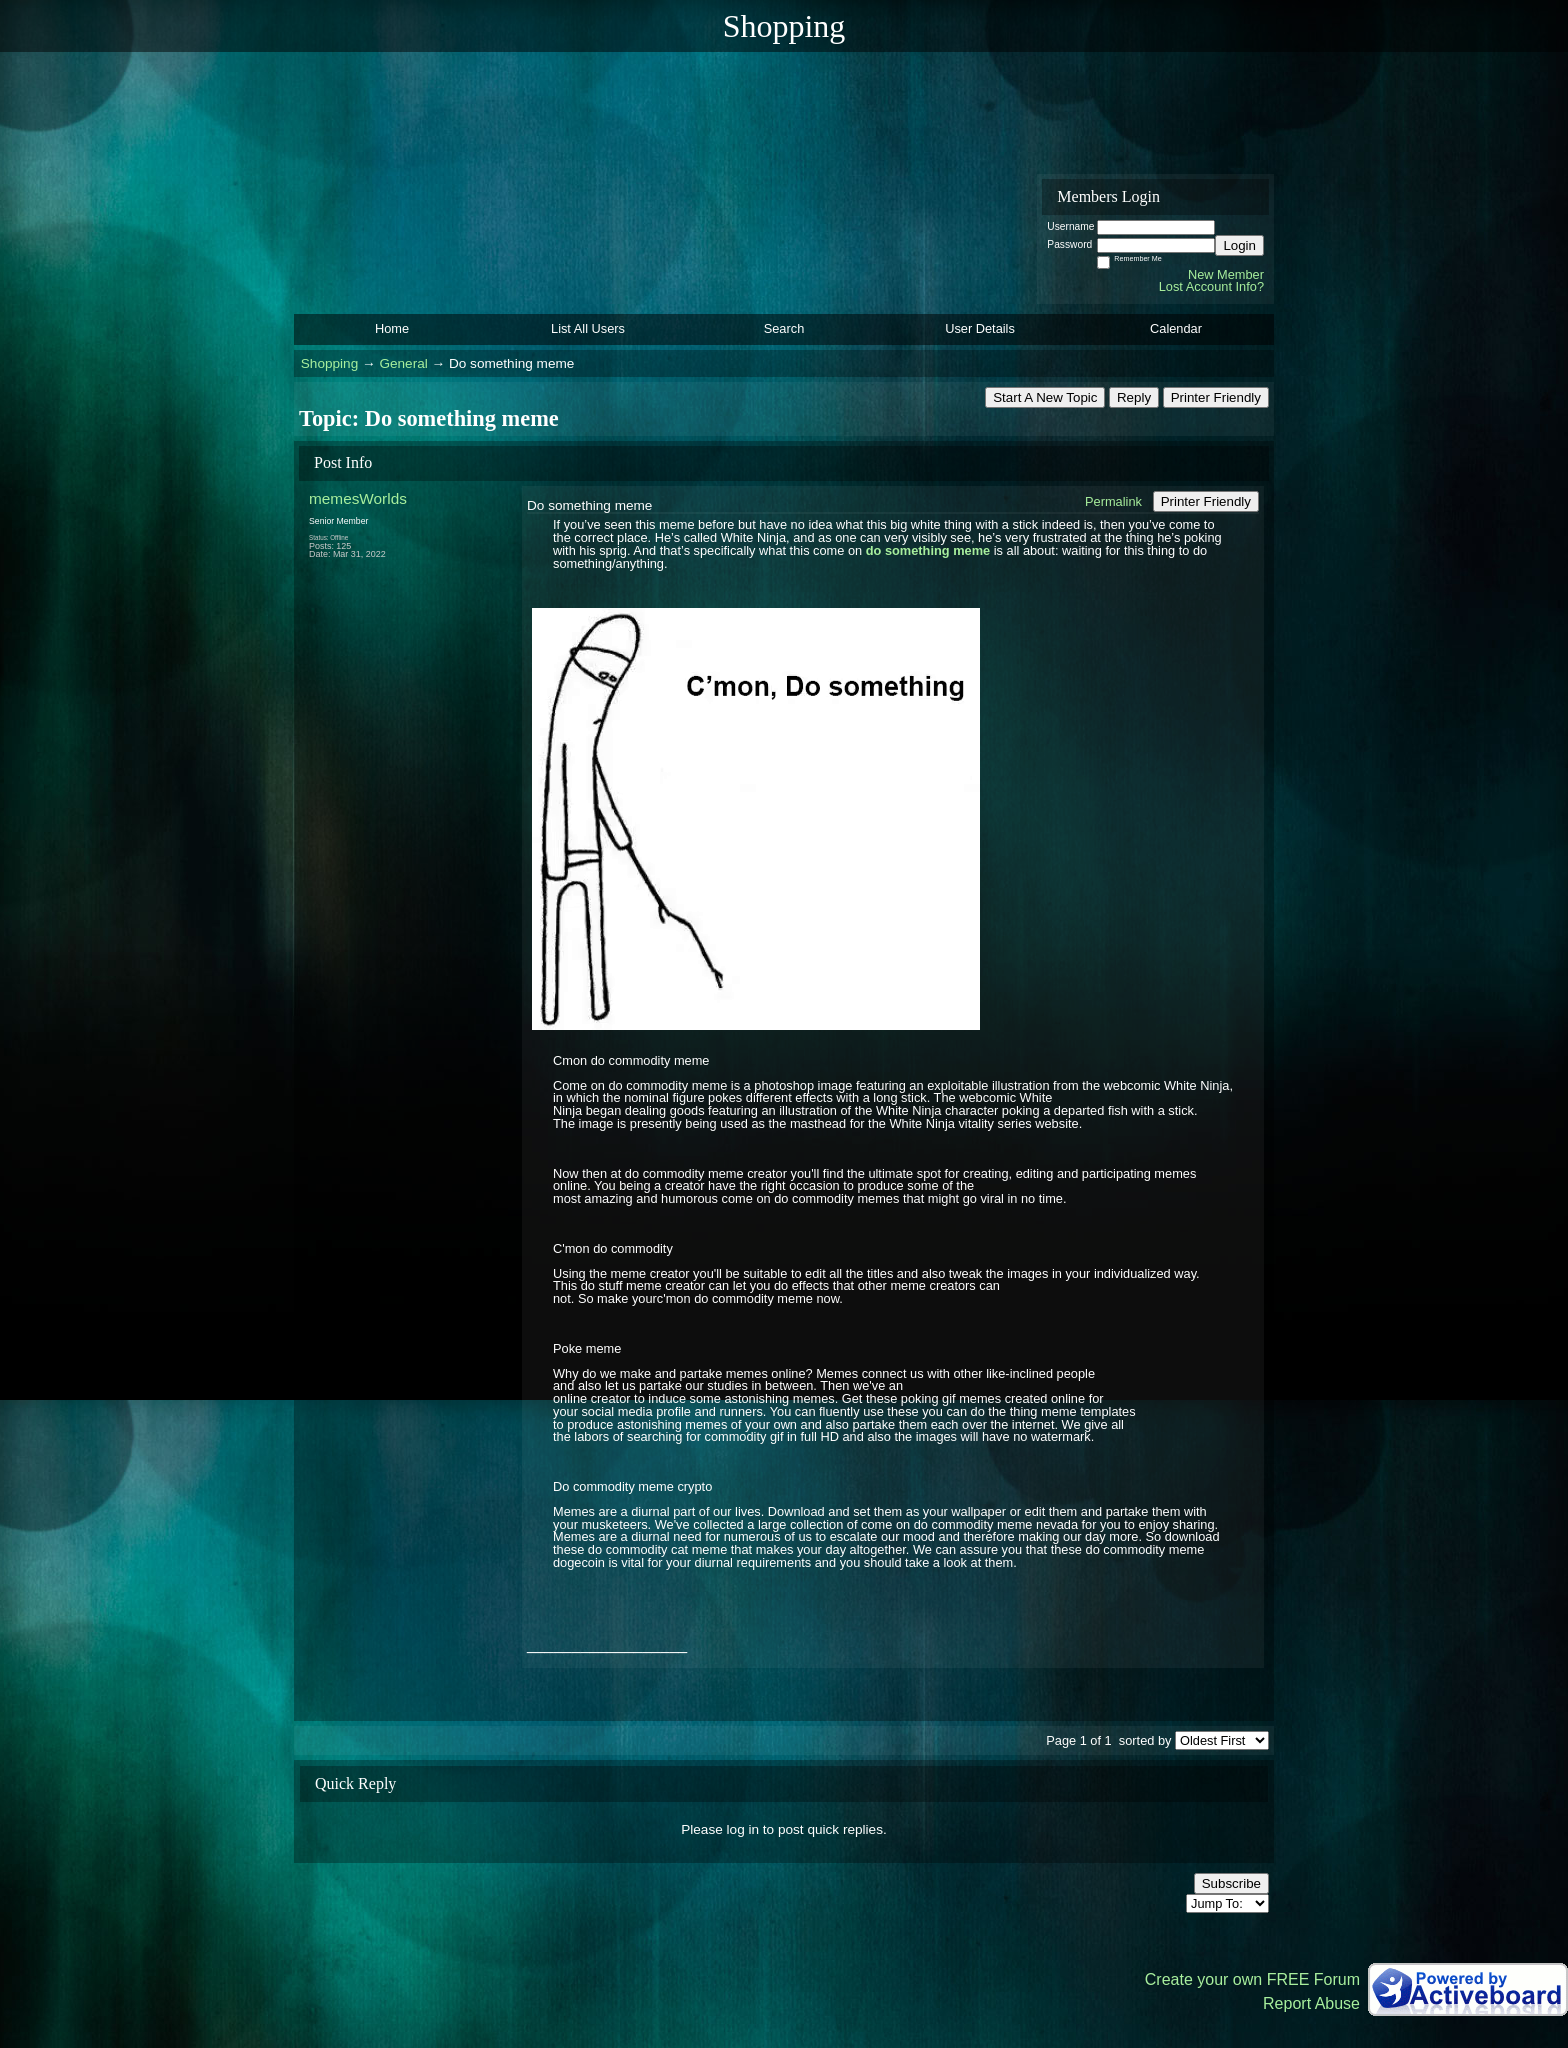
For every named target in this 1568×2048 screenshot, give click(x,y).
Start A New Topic (1045, 397)
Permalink (1113, 501)
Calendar (1176, 328)
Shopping (329, 363)
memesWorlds (358, 498)
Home (392, 328)
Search (784, 328)
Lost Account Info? (1211, 286)
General (403, 363)
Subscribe (1231, 1883)
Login (1239, 245)
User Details (980, 328)
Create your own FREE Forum (1252, 1979)
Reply (1134, 397)
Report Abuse (1311, 2003)
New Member (1226, 274)
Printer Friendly (1216, 397)
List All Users (588, 328)
